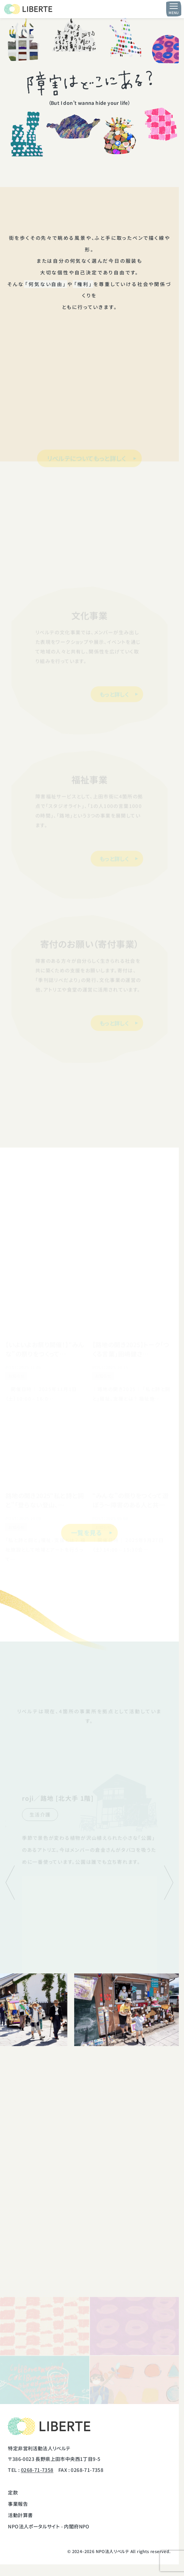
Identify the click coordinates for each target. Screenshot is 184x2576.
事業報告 (18, 2503)
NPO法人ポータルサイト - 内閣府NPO (48, 2526)
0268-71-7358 (37, 2469)
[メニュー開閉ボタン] (173, 8)
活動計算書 (20, 2515)
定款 (13, 2492)
